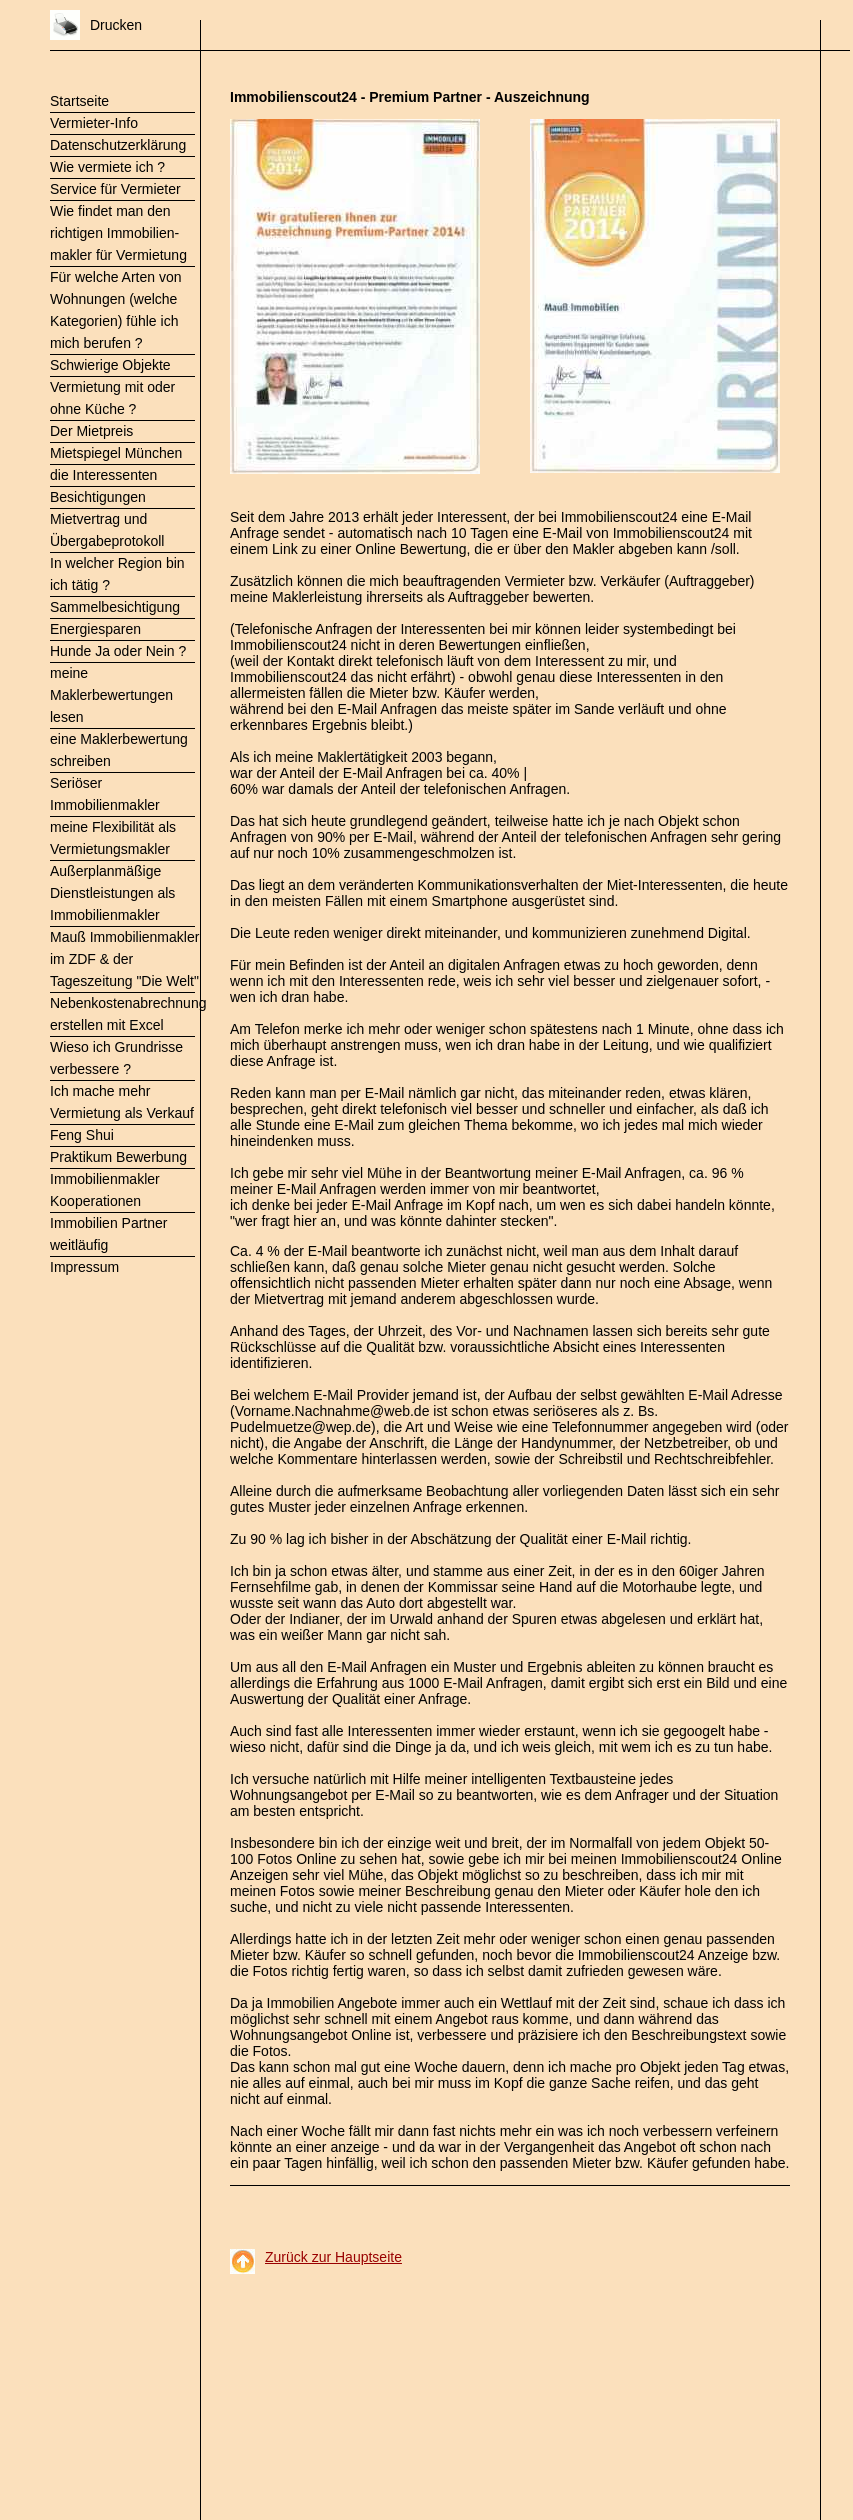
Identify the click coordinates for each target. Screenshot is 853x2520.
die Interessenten (103, 475)
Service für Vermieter (115, 189)
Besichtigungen (98, 497)
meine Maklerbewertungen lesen (111, 695)
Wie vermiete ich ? (107, 167)
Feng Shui (82, 1135)
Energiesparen (95, 629)
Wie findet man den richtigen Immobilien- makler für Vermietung (118, 233)
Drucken (116, 25)
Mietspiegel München (116, 453)
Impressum (84, 1267)
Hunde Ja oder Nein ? (118, 651)
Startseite (79, 101)
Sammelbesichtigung (115, 607)
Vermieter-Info (94, 123)
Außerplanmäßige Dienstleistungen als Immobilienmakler (112, 893)
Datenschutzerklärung (118, 145)
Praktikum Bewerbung (118, 1157)
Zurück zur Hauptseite (333, 2257)
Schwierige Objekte (110, 365)
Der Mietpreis (91, 431)
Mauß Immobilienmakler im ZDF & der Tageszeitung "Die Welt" (124, 959)
